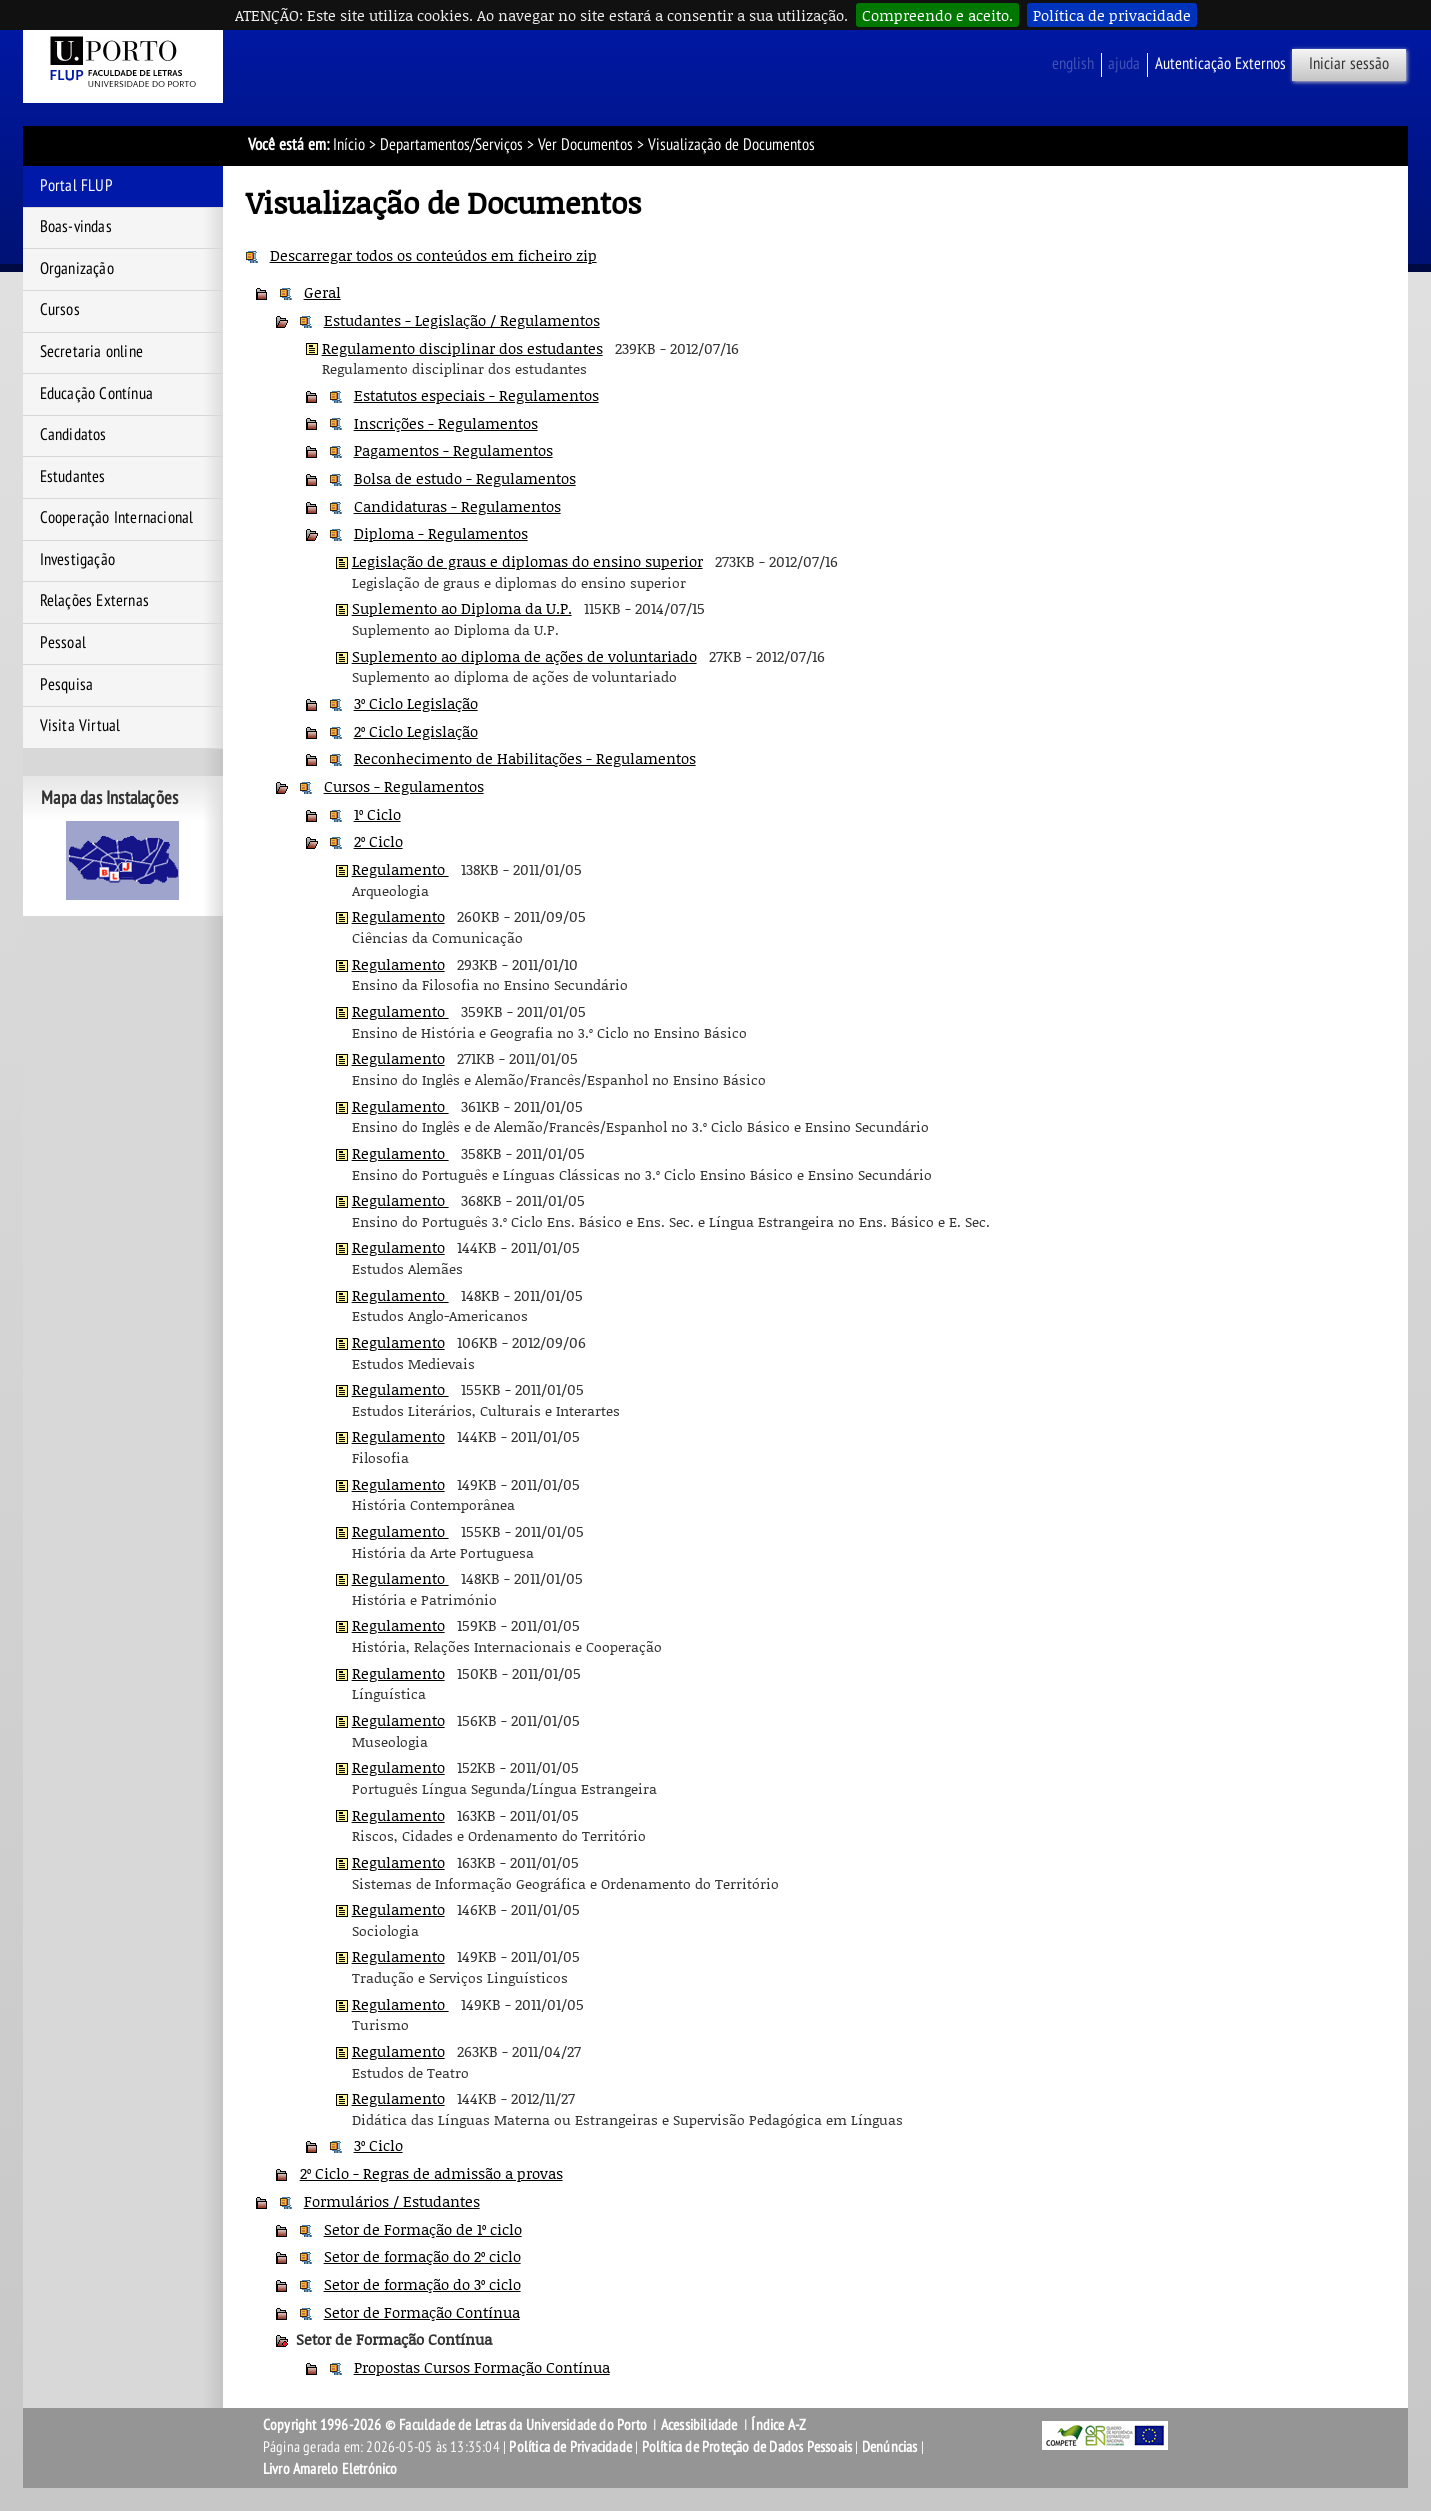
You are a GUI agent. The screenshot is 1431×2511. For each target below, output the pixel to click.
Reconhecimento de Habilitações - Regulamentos (525, 758)
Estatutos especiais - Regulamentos (476, 395)
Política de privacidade (1112, 15)
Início (349, 145)
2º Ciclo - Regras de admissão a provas (431, 2173)
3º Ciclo (378, 2145)
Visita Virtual (80, 726)
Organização (77, 269)
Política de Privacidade (570, 2447)
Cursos (60, 310)
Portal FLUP (76, 186)
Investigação (77, 560)
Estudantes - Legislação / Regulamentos (462, 320)
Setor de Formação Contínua (422, 2312)
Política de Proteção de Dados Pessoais (747, 2447)
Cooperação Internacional (117, 518)
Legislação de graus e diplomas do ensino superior (527, 561)
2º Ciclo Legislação (416, 731)
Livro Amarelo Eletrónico (330, 2469)
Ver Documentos (585, 145)
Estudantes (73, 477)
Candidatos (73, 435)
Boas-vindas (76, 227)
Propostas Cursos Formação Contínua (482, 2367)
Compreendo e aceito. (937, 15)
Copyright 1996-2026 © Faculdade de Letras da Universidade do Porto (456, 2425)
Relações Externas (94, 601)
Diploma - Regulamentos (441, 533)
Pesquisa (67, 685)
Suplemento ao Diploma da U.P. (462, 608)
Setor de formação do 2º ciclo (422, 2256)
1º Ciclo (377, 814)
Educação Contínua (96, 394)
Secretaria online (91, 352)
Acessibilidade (699, 2425)
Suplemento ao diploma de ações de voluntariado (524, 656)
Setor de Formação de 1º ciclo (423, 2229)
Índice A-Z (778, 2425)
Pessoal (63, 643)
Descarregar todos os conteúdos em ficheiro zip (433, 255)
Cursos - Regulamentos (404, 786)
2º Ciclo (378, 841)
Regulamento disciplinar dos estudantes (462, 348)
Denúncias (890, 2447)
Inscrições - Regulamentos (446, 423)
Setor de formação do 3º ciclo (422, 2284)
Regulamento (400, 869)
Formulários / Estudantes (392, 2201)
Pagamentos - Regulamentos (453, 450)
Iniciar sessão (1349, 64)
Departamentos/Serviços (451, 145)
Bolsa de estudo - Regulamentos (465, 478)
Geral (322, 292)
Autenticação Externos (1220, 64)
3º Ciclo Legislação (416, 703)
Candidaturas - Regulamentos (457, 506)
